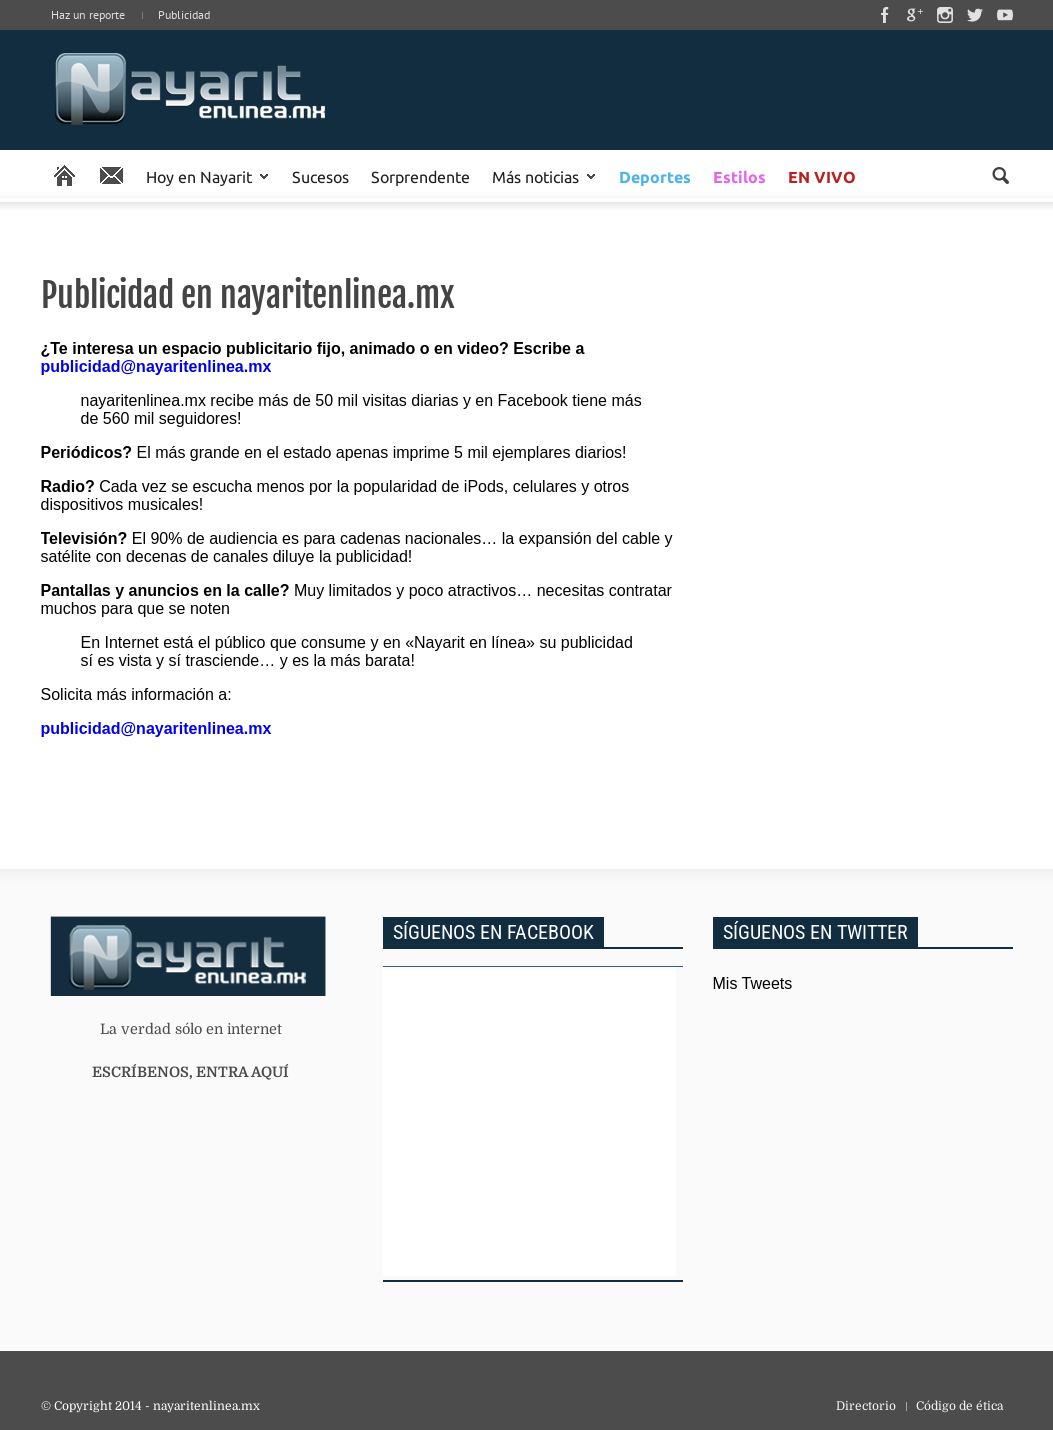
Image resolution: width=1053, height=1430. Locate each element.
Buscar (1000, 175)
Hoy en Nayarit (199, 176)
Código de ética (959, 1406)
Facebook (885, 15)
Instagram (945, 15)
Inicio (191, 90)
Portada (64, 176)
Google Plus (915, 15)
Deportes (655, 176)
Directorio (866, 1406)
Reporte (111, 176)
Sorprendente (420, 176)
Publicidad (184, 14)
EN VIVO (822, 176)
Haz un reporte (88, 14)
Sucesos (320, 176)
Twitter (975, 15)
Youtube (1005, 15)
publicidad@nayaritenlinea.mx (156, 366)
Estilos (739, 176)
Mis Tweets (753, 983)
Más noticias (535, 176)
